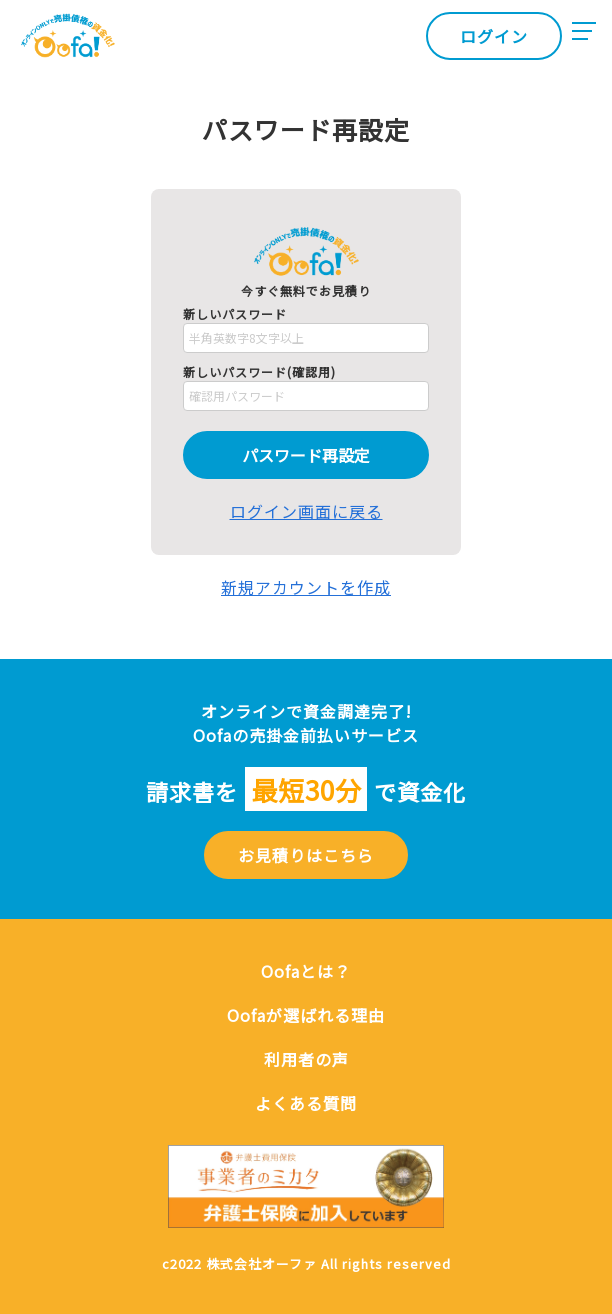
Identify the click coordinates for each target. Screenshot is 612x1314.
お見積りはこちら (306, 855)
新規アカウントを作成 (306, 587)
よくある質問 (306, 1103)
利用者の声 (306, 1059)
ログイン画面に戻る (306, 511)
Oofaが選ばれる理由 (306, 1015)
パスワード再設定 (306, 455)
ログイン (494, 36)
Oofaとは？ (306, 971)
